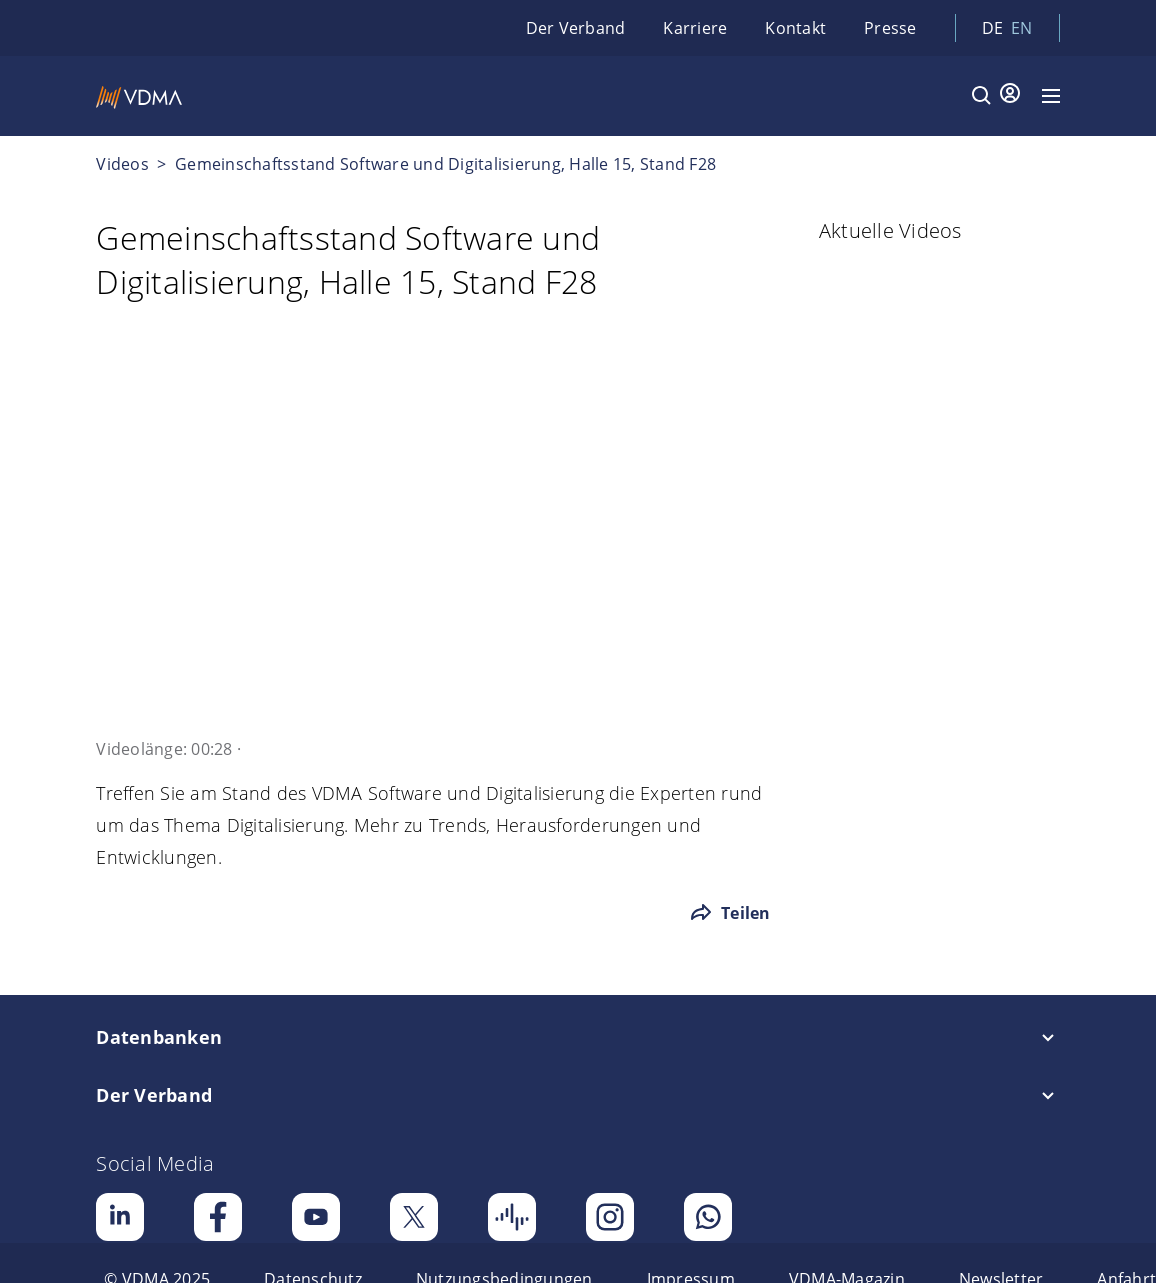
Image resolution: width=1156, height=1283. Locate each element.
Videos (122, 164)
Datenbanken (159, 1037)
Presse (890, 28)
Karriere (695, 28)
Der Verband (576, 28)
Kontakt (795, 28)
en (1022, 28)
